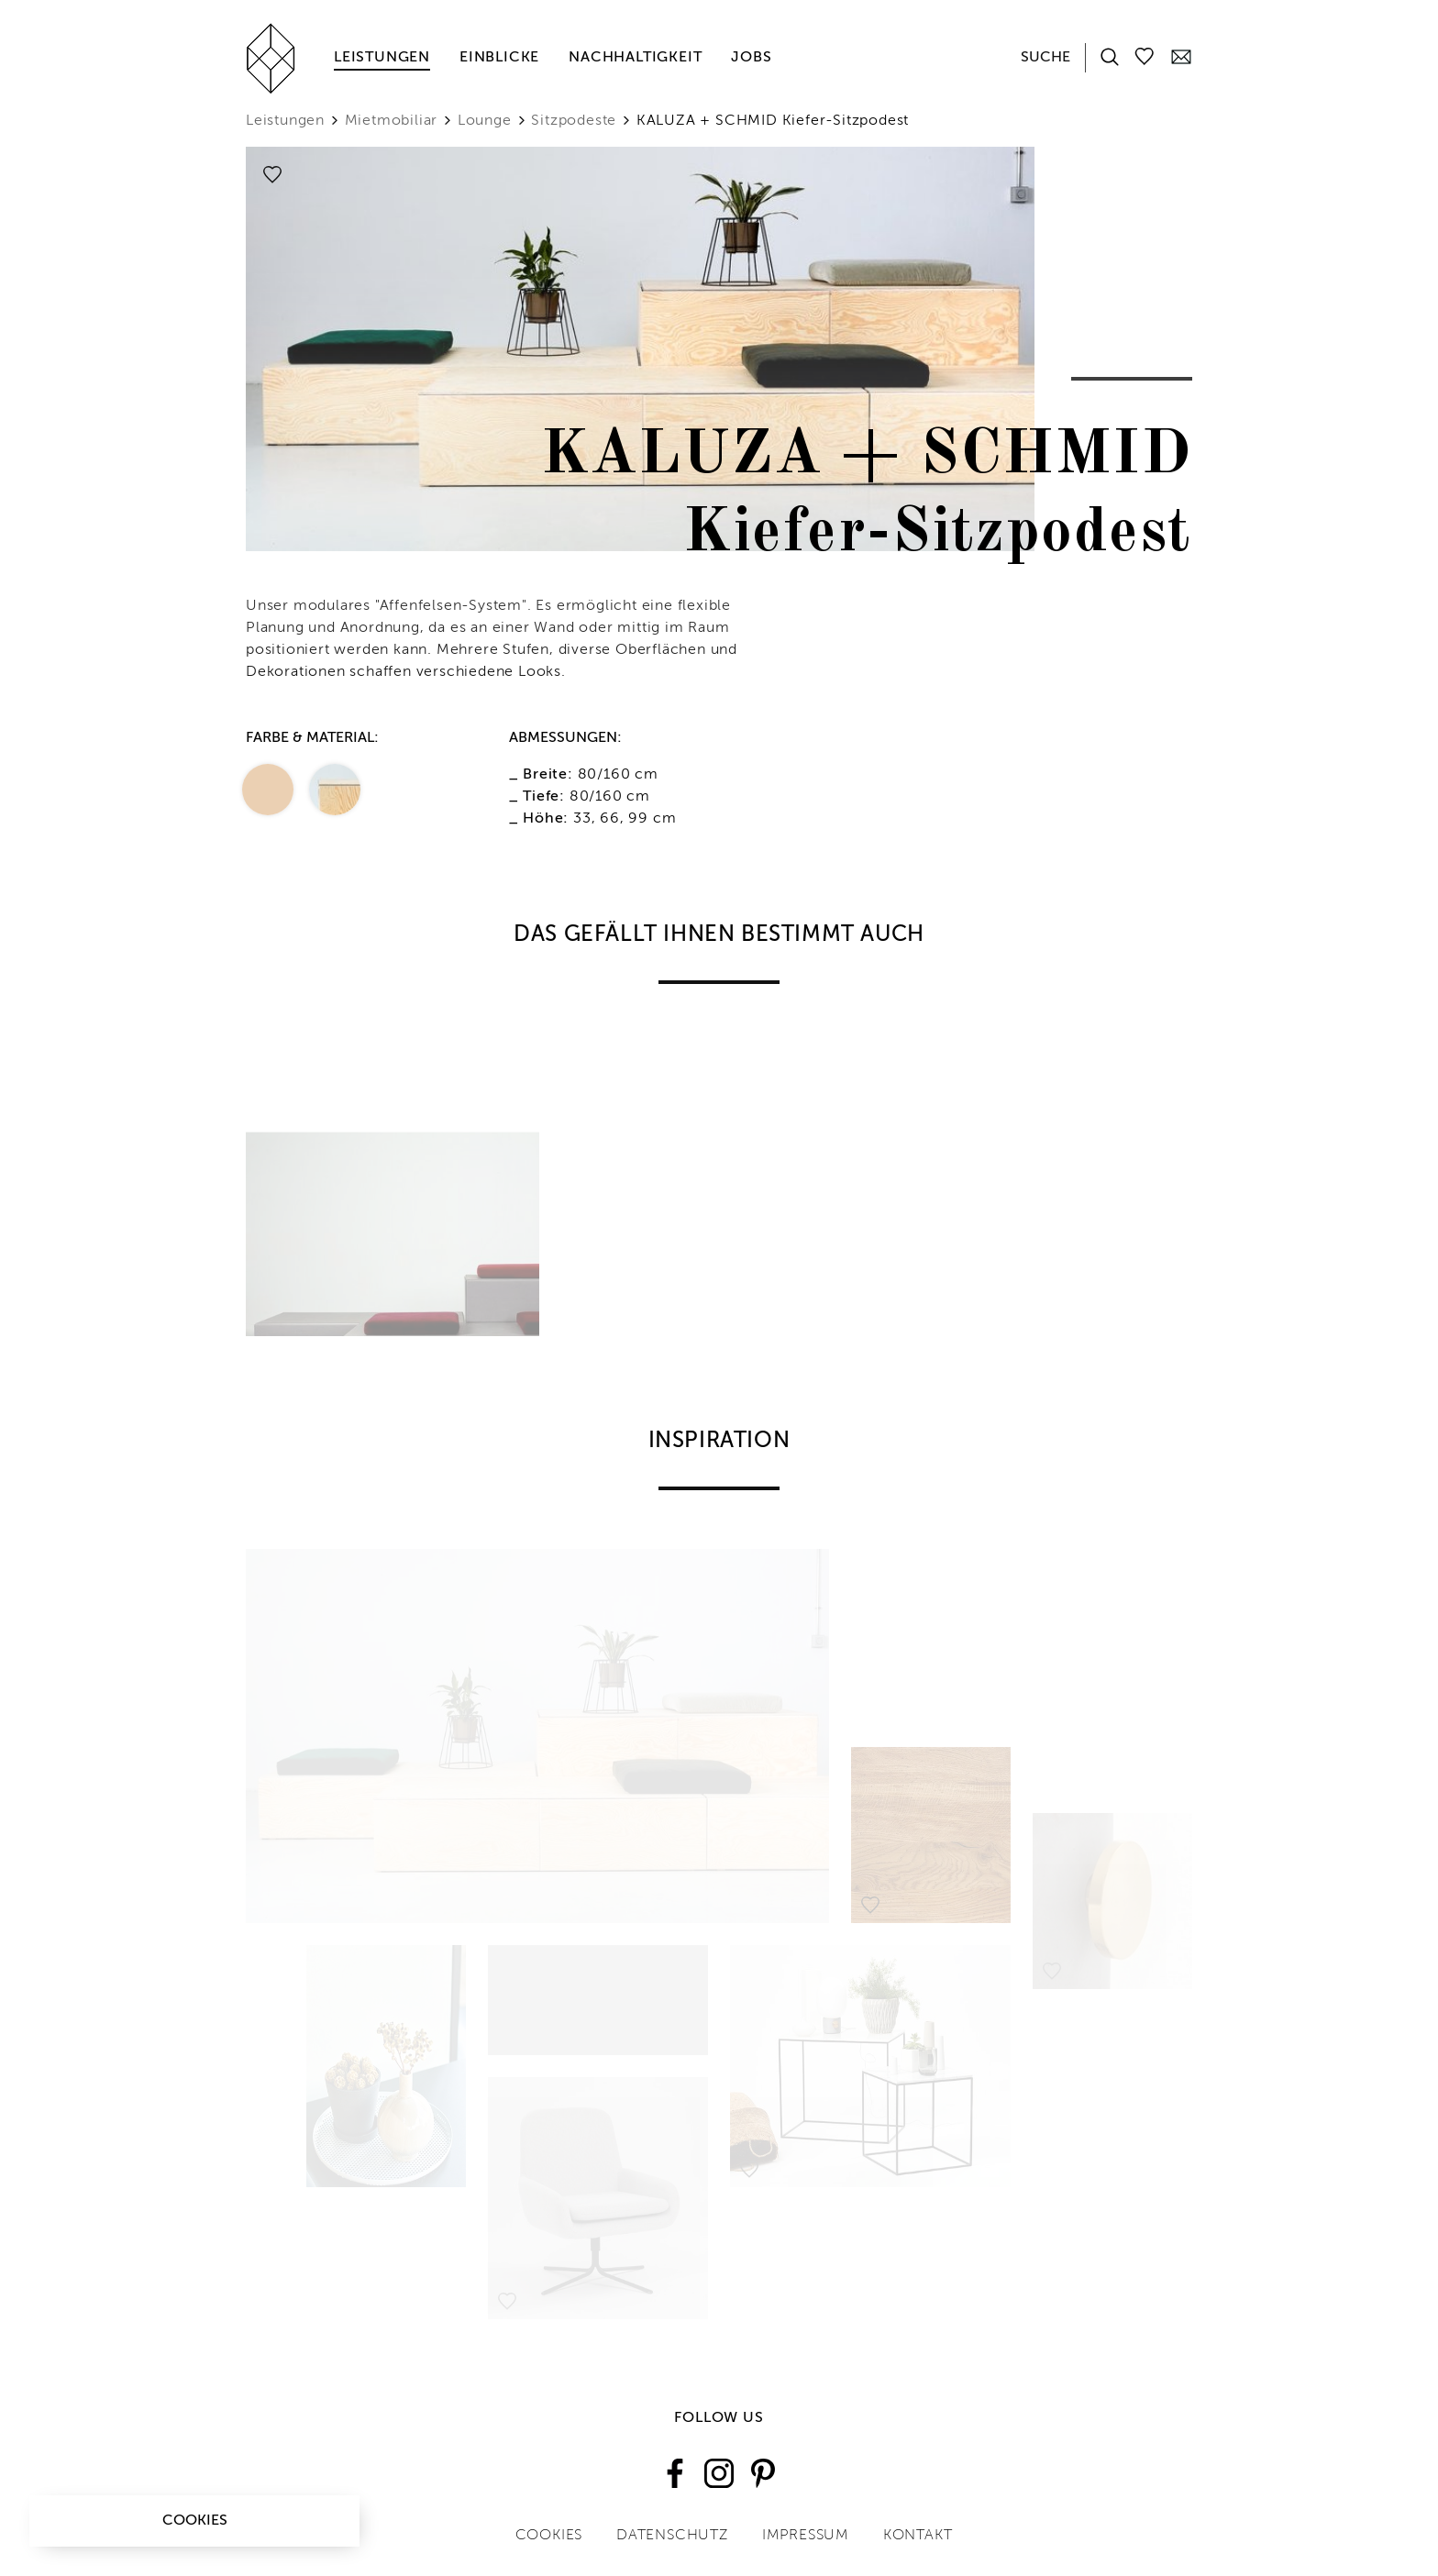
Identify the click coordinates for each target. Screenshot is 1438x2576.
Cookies (194, 2521)
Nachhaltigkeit (635, 57)
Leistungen (382, 57)
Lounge (485, 121)
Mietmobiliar (391, 121)
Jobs (751, 57)
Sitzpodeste (573, 121)
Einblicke (499, 57)
